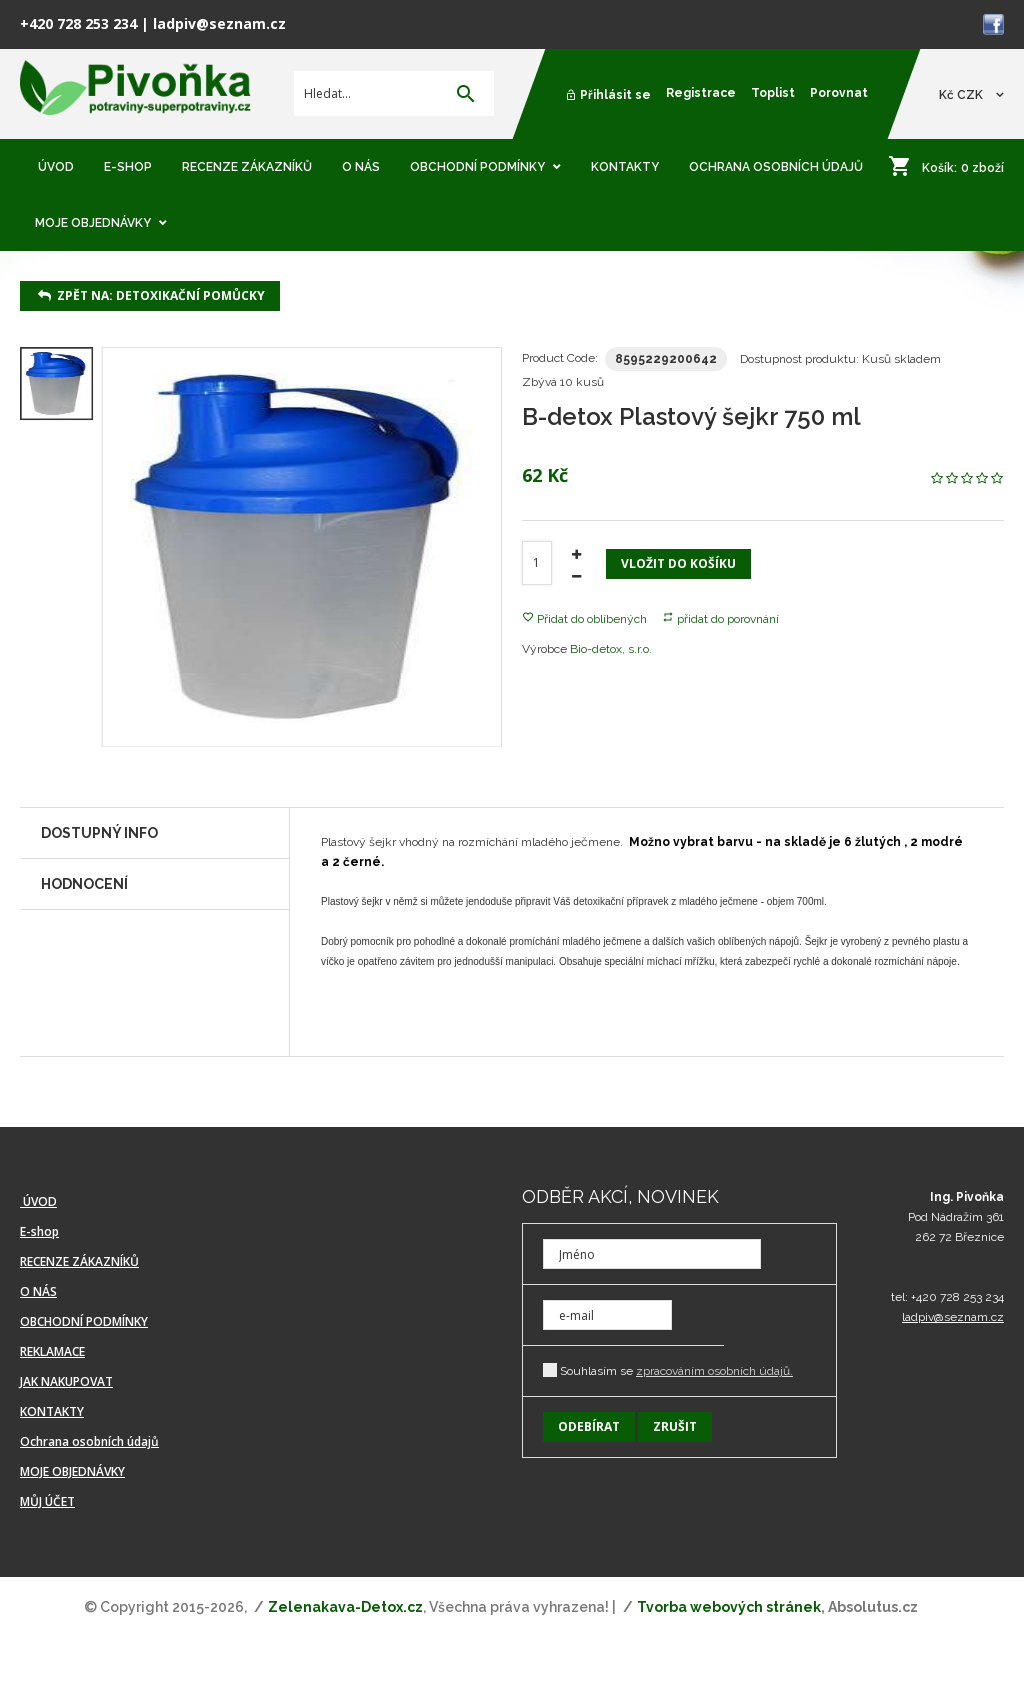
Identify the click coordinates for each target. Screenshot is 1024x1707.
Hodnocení (84, 884)
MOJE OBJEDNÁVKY (72, 1471)
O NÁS (38, 1291)
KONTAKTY (52, 1411)
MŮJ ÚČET (47, 1501)
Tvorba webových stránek (729, 1607)
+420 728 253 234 (78, 23)
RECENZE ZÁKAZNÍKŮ (79, 1261)
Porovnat (839, 93)
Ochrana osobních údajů (89, 1441)
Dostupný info (99, 833)
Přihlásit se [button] (608, 95)
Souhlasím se (668, 1370)
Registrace (701, 93)
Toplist (773, 93)
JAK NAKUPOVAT (66, 1381)
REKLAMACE (52, 1351)
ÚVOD (38, 1201)
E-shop (39, 1231)
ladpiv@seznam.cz (219, 23)
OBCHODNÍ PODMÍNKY (84, 1321)
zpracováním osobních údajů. (714, 1371)
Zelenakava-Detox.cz (345, 1607)
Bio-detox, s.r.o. (611, 649)
